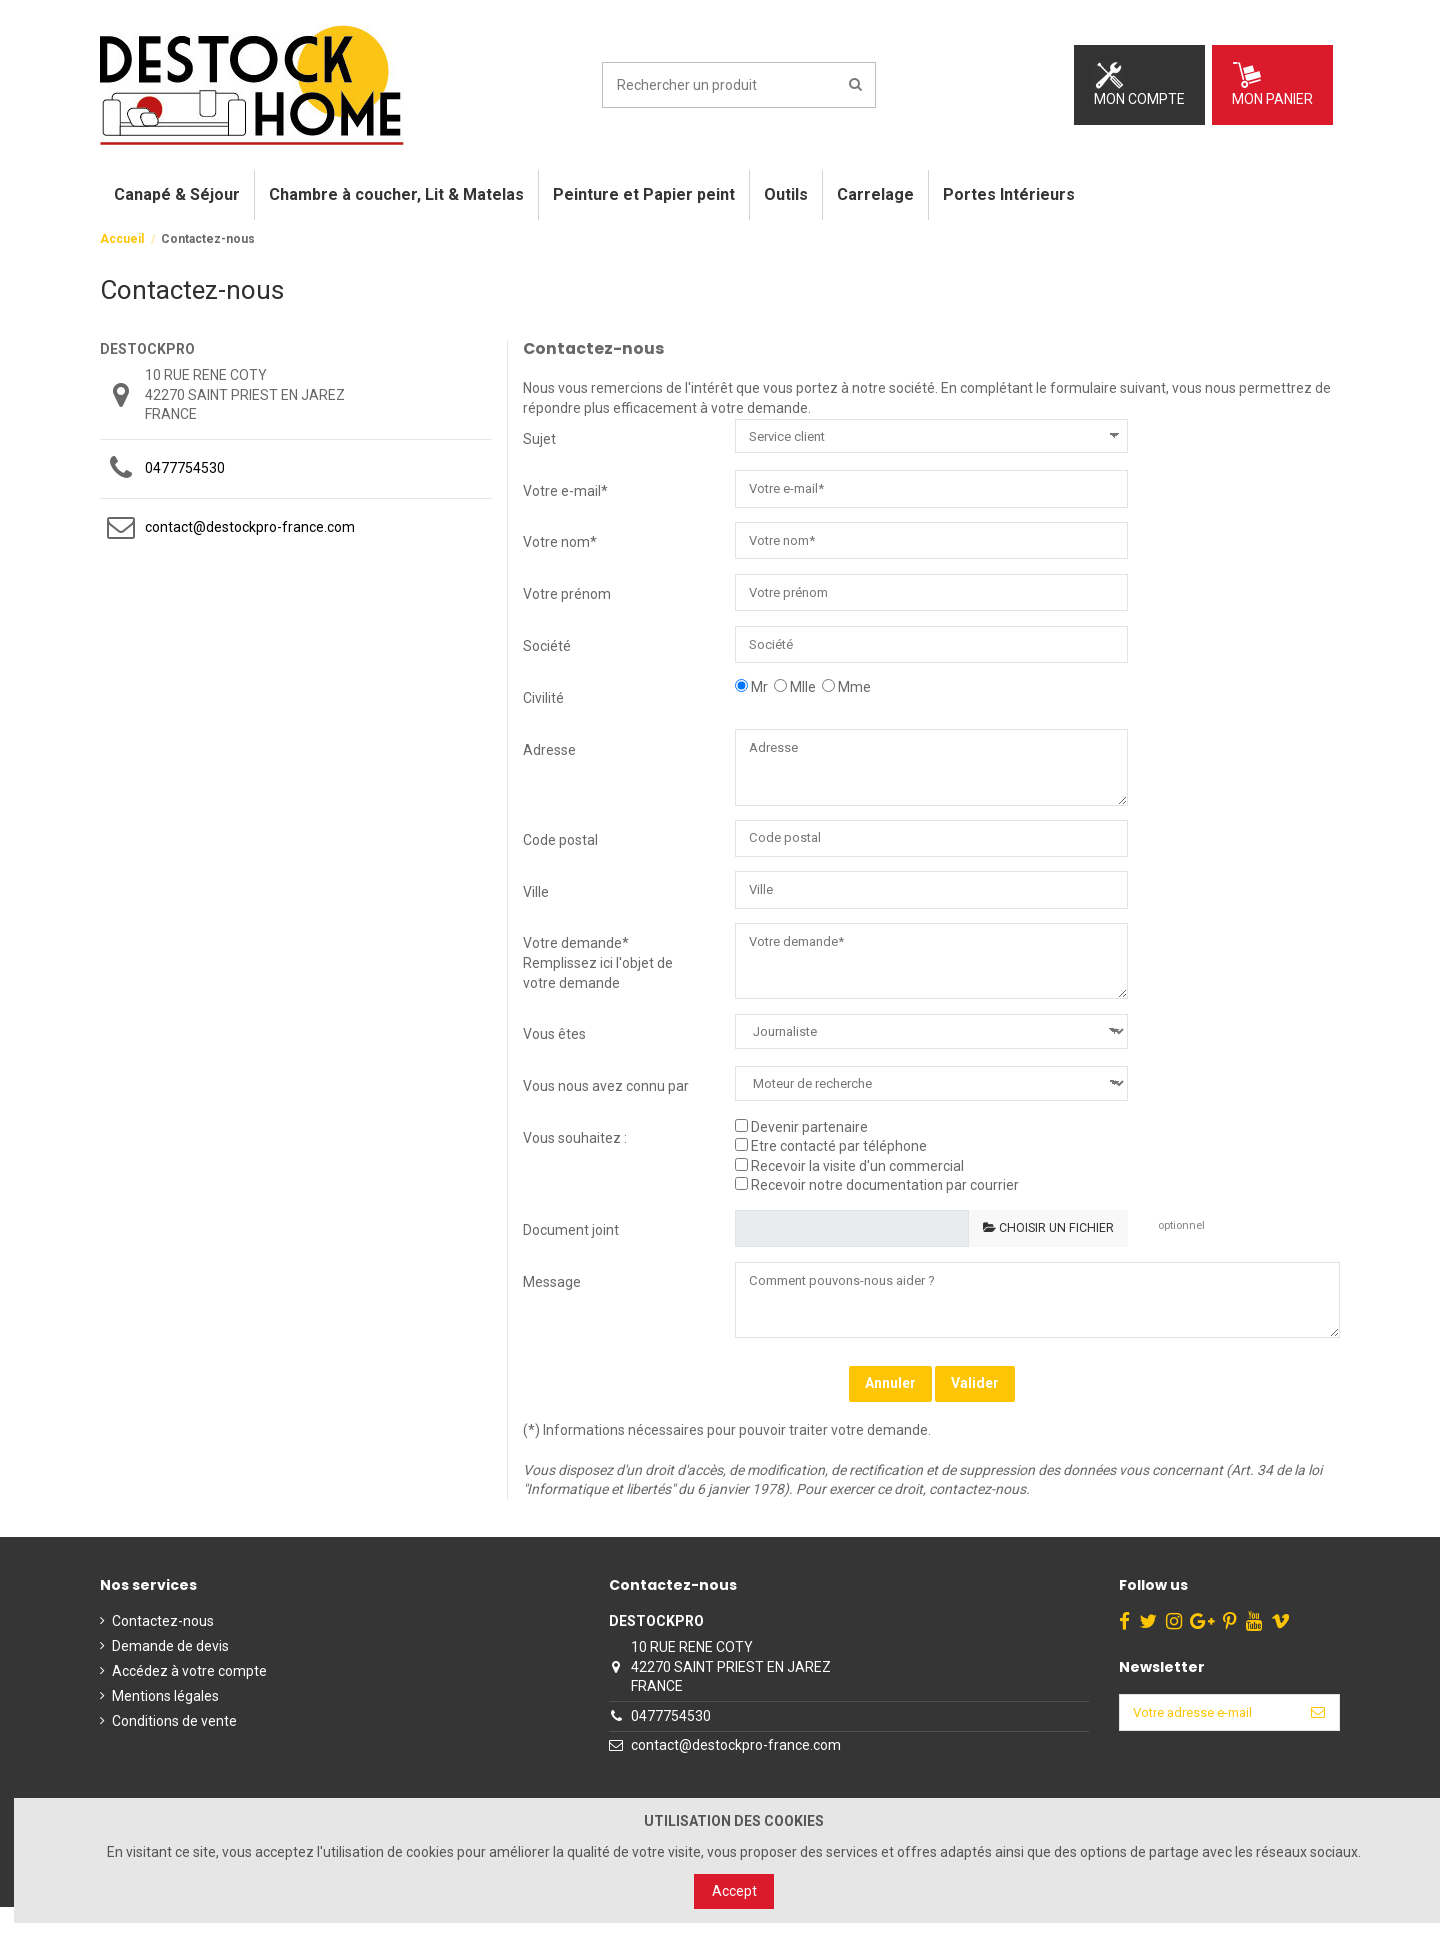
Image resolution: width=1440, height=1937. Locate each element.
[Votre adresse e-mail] (1203, 1744)
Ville (536, 907)
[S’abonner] (1318, 1744)
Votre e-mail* (565, 491)
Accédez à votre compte (189, 1701)
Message (552, 1306)
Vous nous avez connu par (606, 1108)
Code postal (560, 853)
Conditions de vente (174, 1751)
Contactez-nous (163, 1650)
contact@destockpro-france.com (250, 527)
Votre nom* (560, 544)
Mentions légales (165, 1726)
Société (547, 652)
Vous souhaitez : (575, 1160)
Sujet (539, 439)
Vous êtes (554, 1057)
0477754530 (185, 468)
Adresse (549, 758)
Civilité (543, 706)
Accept (734, 1891)
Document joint (571, 1253)
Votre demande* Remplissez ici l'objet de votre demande (598, 980)
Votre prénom (567, 598)
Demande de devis (170, 1676)
